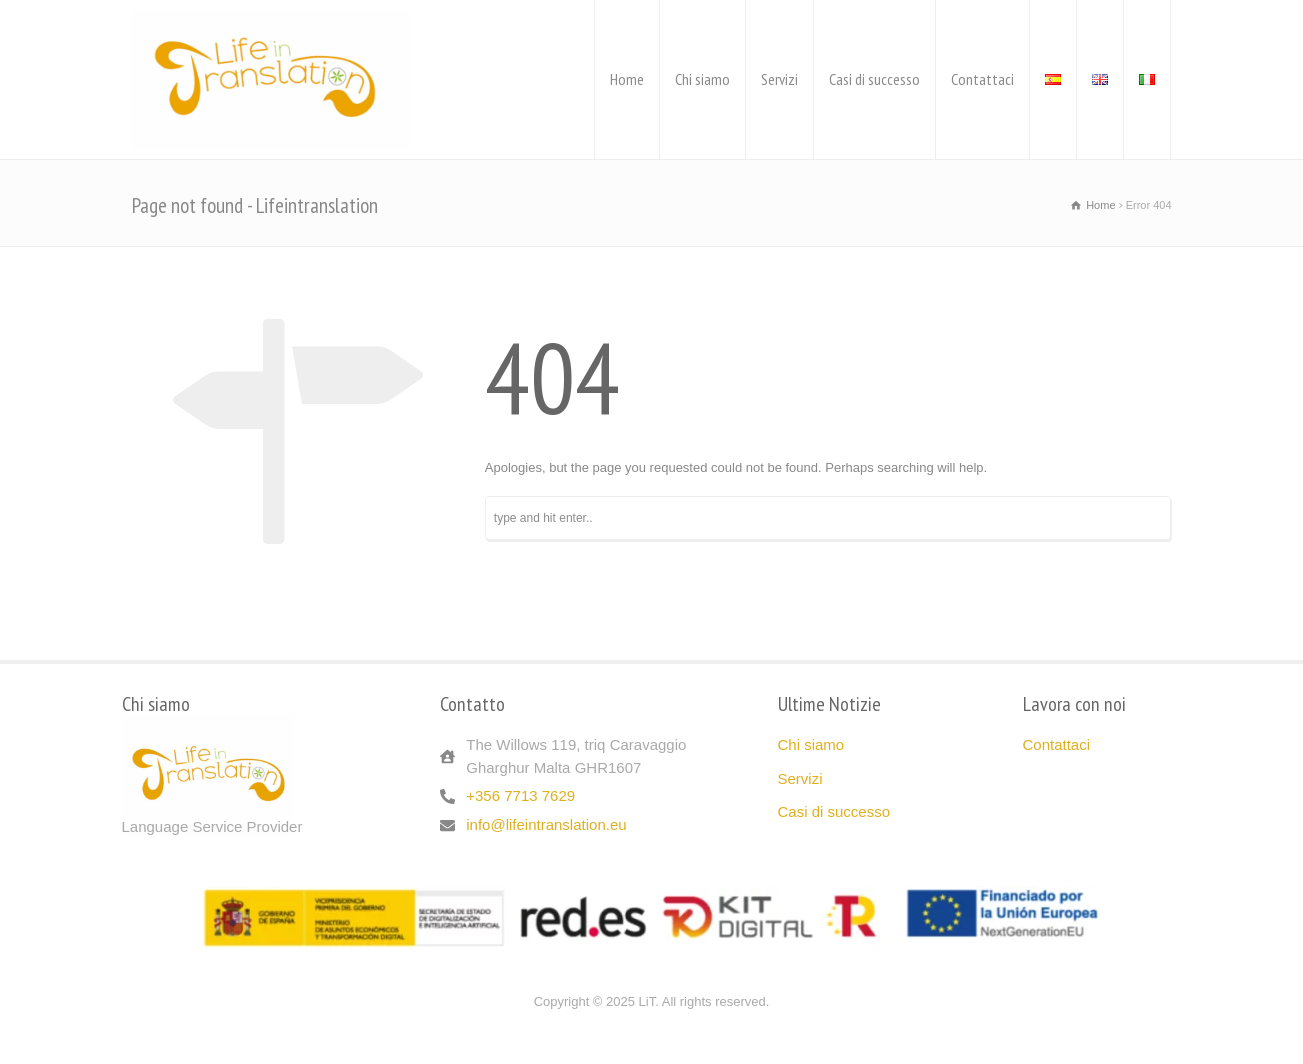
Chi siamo (702, 79)
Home (627, 79)
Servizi (779, 79)
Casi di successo (874, 79)
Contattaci (982, 79)
